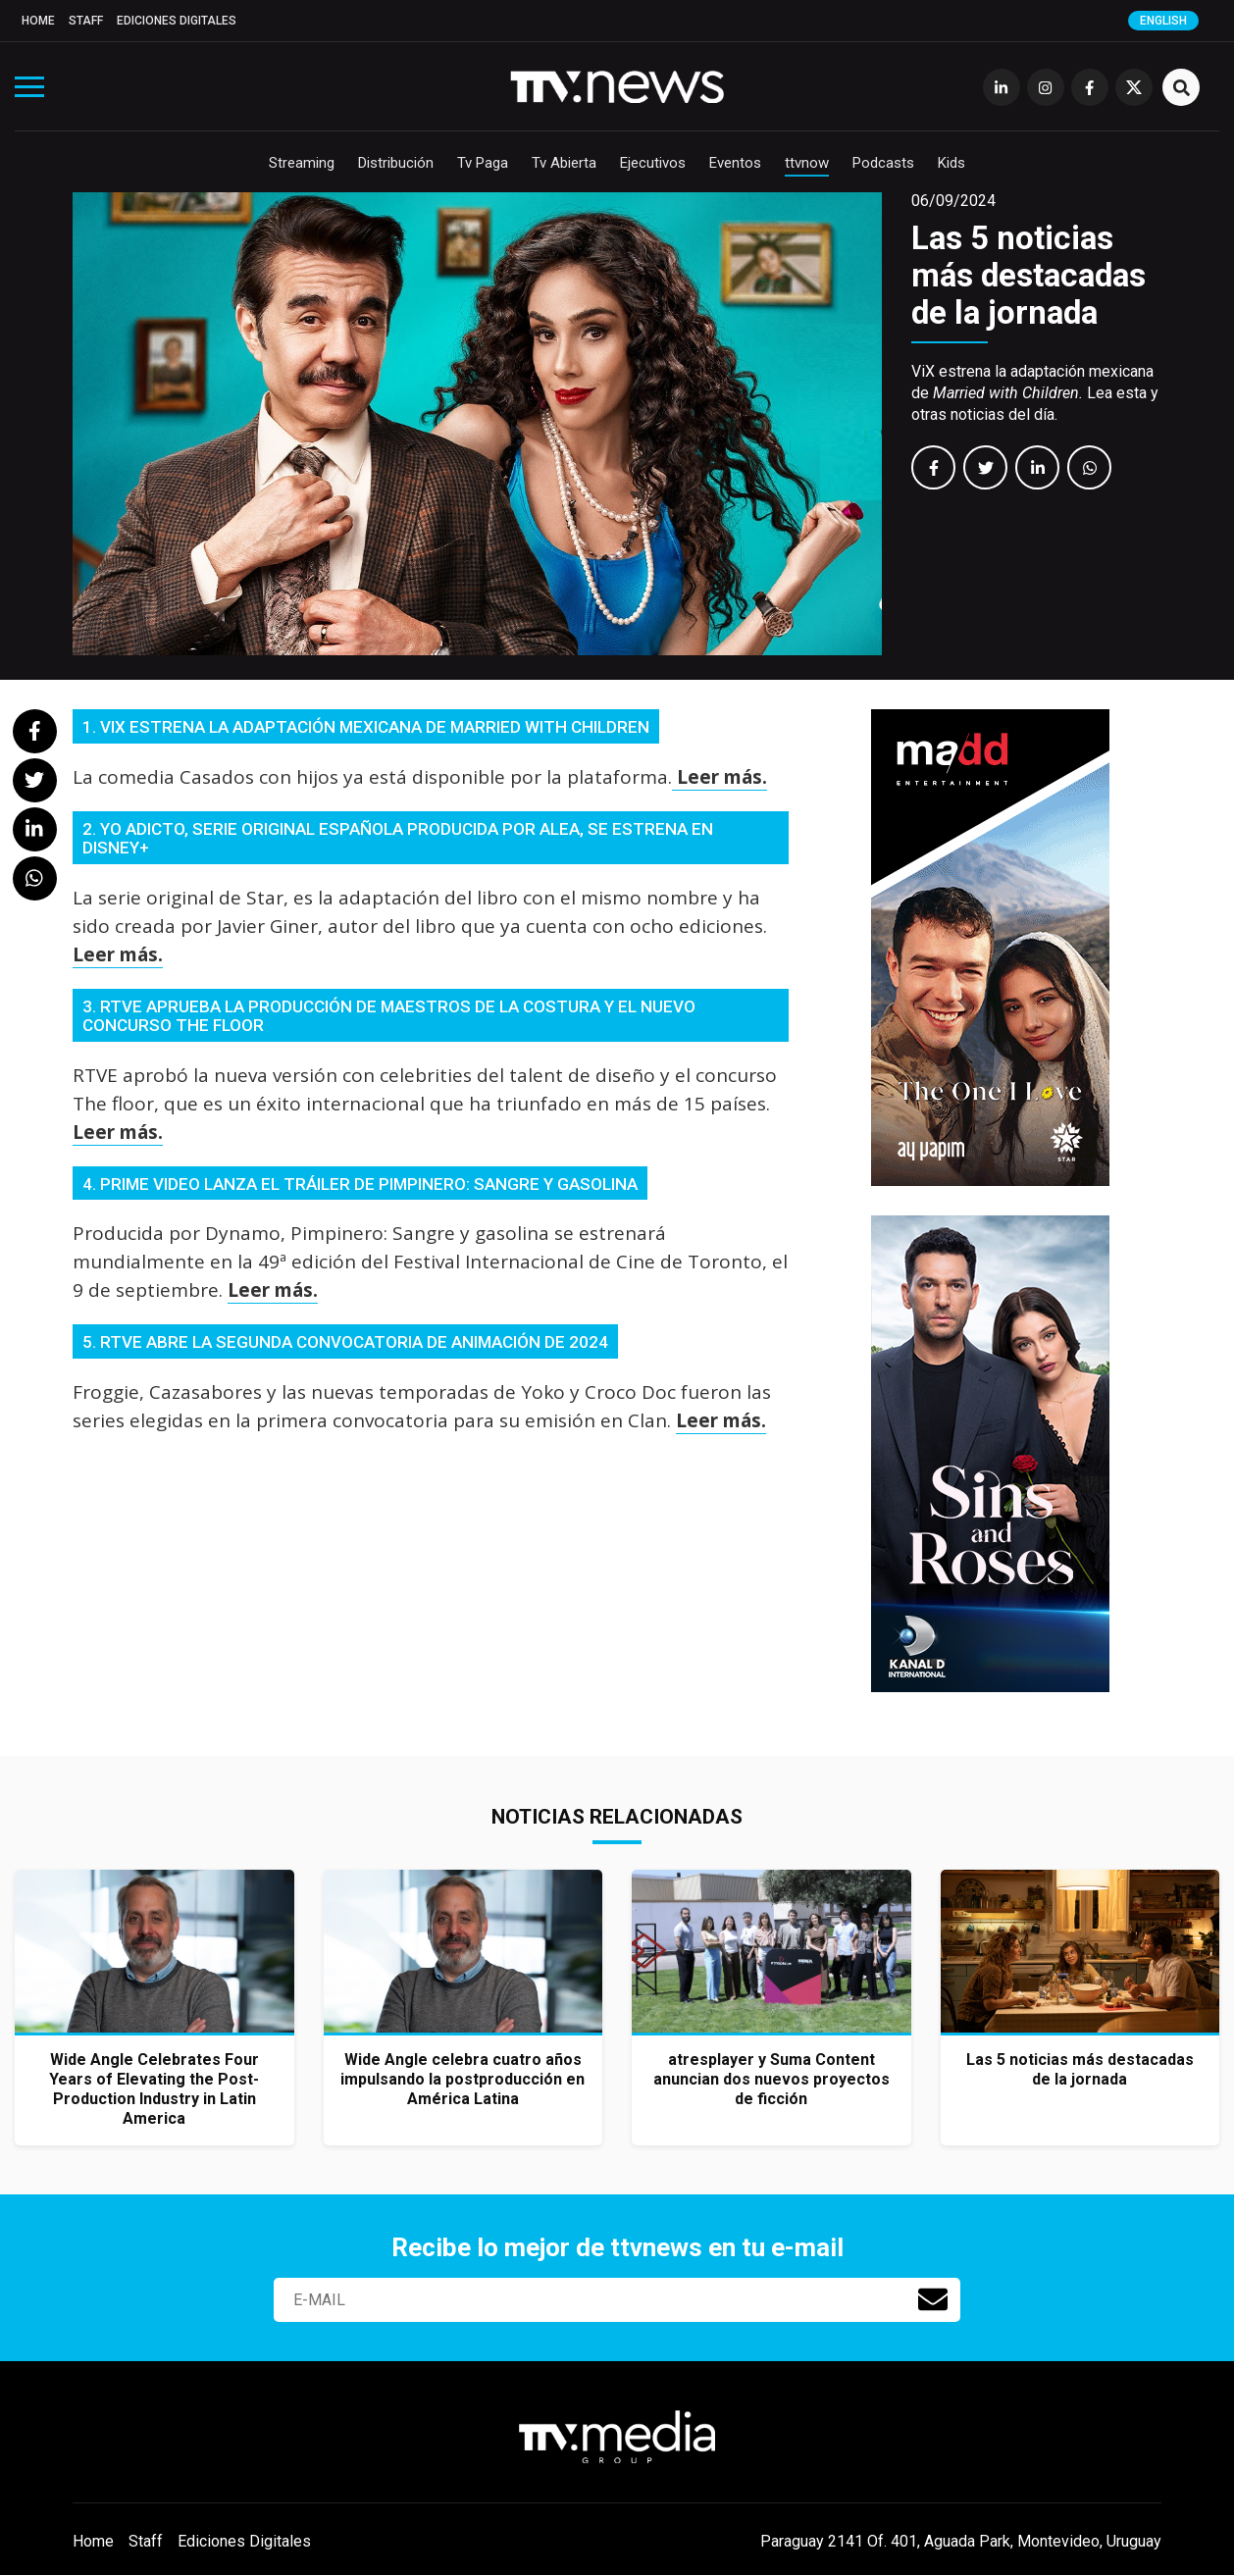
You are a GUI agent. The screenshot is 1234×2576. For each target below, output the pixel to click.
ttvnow (807, 163)
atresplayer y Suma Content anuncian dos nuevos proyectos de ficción (771, 2079)
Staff (86, 20)
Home (38, 20)
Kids (951, 163)
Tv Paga (482, 163)
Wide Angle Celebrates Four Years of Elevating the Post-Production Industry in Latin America (154, 2089)
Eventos (735, 163)
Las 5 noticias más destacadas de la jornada (1028, 275)
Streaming (301, 163)
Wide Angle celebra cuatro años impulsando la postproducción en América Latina (462, 2079)
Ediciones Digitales (176, 20)
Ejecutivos (653, 163)
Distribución (396, 163)
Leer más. (719, 777)
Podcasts (883, 163)
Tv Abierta (564, 163)
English (1163, 20)
